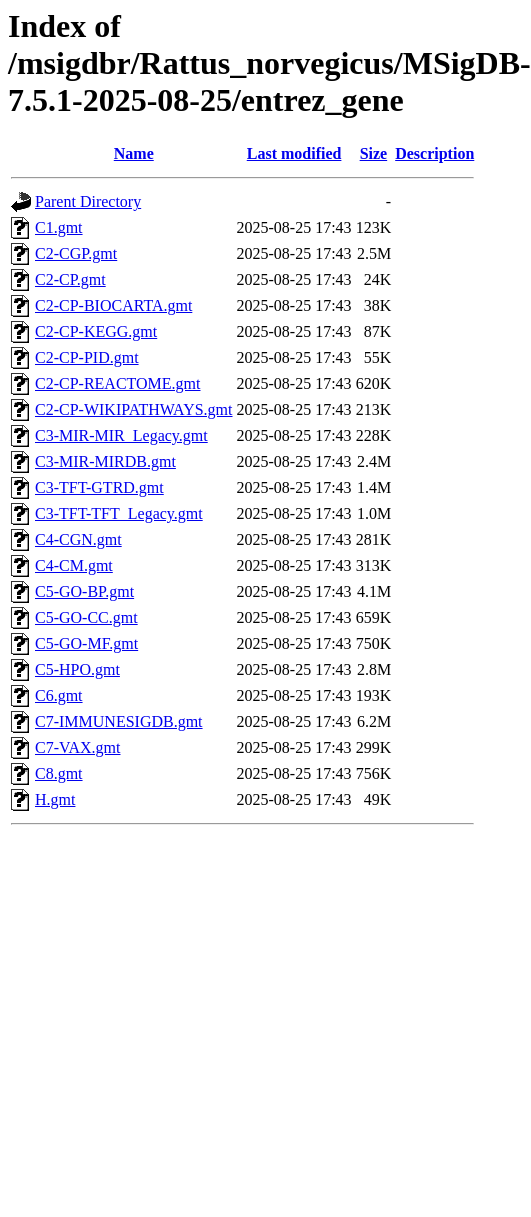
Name (134, 153)
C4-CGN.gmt (78, 539)
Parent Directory (88, 201)
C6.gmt (59, 695)
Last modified (294, 153)
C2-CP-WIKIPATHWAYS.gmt (134, 409)
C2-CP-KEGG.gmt (96, 331)
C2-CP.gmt (70, 279)
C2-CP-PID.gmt (87, 357)
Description (434, 153)
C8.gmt (59, 773)
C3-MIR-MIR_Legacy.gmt (121, 435)
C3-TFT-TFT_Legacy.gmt (119, 513)
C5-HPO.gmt (77, 669)
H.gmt (55, 799)
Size (374, 153)
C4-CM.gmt (74, 565)
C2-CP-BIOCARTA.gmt (113, 305)
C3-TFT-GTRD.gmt (99, 487)
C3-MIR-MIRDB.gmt (105, 461)
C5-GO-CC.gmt (86, 617)
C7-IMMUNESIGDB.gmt (119, 721)
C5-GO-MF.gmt (86, 643)
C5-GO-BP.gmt (84, 591)
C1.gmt (59, 227)
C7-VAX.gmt (78, 747)
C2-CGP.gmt (76, 253)
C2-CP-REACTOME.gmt (118, 383)
